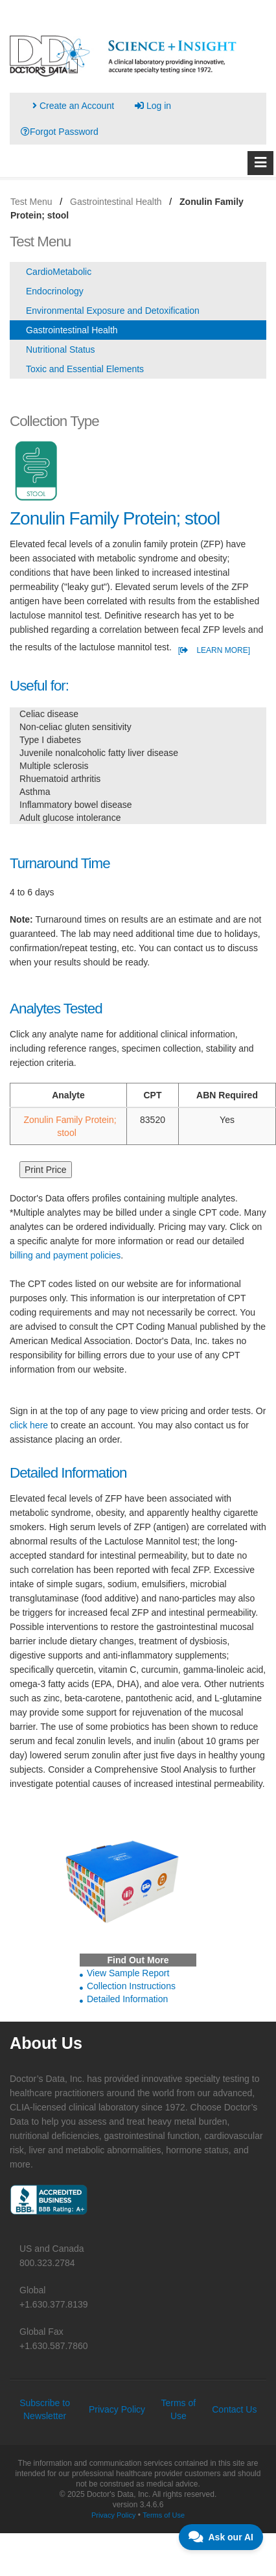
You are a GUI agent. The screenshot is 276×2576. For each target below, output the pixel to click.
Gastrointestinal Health (72, 330)
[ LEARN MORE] (214, 650)
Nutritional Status (60, 349)
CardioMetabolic (58, 271)
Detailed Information (127, 1999)
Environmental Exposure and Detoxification (113, 310)
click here (29, 1425)
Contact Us (234, 2409)
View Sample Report (128, 1973)
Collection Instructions (131, 1986)
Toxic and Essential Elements (85, 369)
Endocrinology (55, 291)
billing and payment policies (65, 1255)
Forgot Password (59, 131)
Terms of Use (164, 2515)
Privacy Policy (117, 2409)
